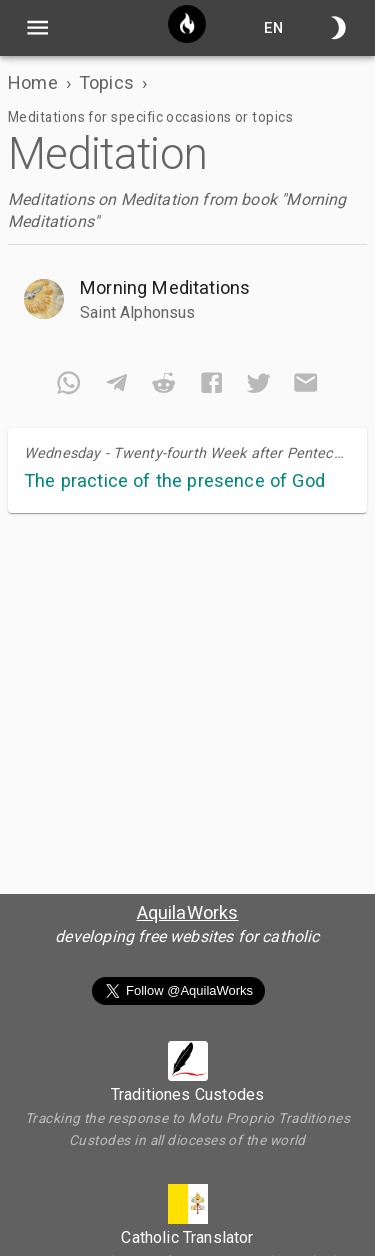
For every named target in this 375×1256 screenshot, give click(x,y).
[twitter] (258, 386)
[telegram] (116, 386)
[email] (305, 386)
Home (33, 82)
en (274, 27)
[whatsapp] (68, 386)
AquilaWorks (188, 912)
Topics (106, 82)
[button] (187, 299)
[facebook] (211, 386)
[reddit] (163, 386)
